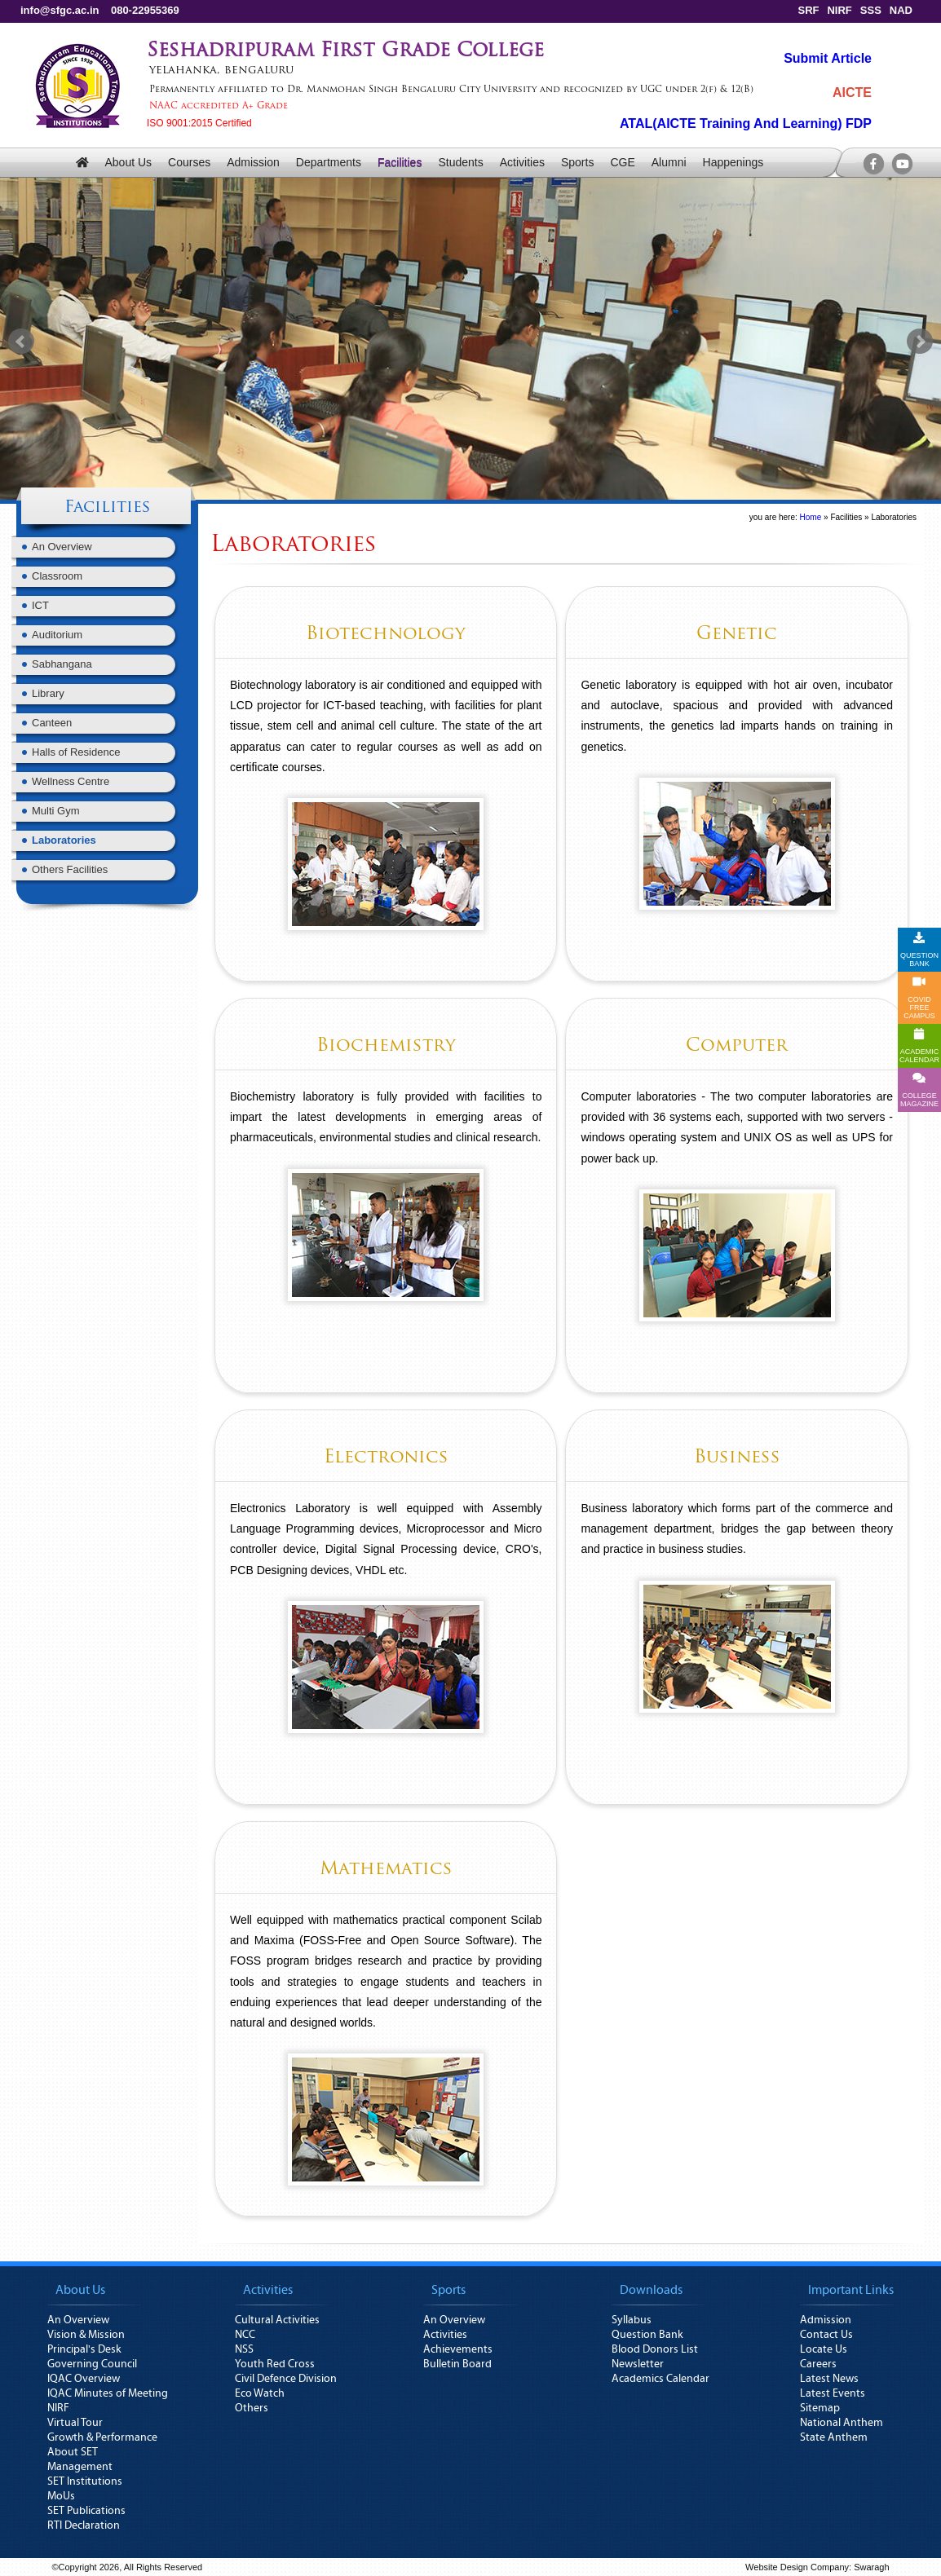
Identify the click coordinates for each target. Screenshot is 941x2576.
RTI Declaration (83, 2525)
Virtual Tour (75, 2422)
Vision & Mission (86, 2334)
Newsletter (638, 2364)
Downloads (651, 2290)
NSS (244, 2349)
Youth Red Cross (275, 2364)
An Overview (62, 546)
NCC (245, 2334)
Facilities (400, 162)
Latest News (829, 2378)
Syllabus (632, 2320)
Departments (328, 162)
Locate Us (823, 2349)
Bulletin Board (457, 2364)
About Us (128, 162)
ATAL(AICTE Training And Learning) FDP (746, 123)
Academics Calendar (660, 2378)
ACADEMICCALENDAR (919, 1046)
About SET (72, 2452)
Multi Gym (56, 811)
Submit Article (828, 58)
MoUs (61, 2496)
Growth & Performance (102, 2437)
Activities (522, 162)
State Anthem (834, 2437)
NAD (901, 10)
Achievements (458, 2349)
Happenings (733, 162)
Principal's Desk (84, 2349)
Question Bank (647, 2334)
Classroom (57, 576)
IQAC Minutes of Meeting (107, 2393)
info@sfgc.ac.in (59, 10)
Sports (577, 162)
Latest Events (832, 2393)
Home (811, 517)
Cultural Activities (277, 2320)
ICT (40, 605)
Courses (189, 162)
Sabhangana (62, 664)
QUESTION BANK (919, 950)
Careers (818, 2364)
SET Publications (86, 2510)
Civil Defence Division (286, 2378)
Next (920, 342)
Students (460, 162)
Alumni (669, 162)
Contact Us (826, 2334)
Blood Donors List (655, 2349)
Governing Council (92, 2364)
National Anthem (841, 2422)
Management (80, 2466)
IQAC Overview (83, 2378)
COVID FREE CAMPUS (919, 998)
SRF (808, 10)
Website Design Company (797, 2567)
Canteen (52, 723)
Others (251, 2408)
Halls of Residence (76, 752)
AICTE (852, 92)
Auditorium (57, 635)
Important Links (851, 2290)
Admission (253, 162)
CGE (622, 162)
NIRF (839, 10)
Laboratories (64, 840)
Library (48, 693)
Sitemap (820, 2408)
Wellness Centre (70, 781)
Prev (21, 342)
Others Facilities (70, 869)
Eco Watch (260, 2393)
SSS (870, 10)
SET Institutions (84, 2481)
